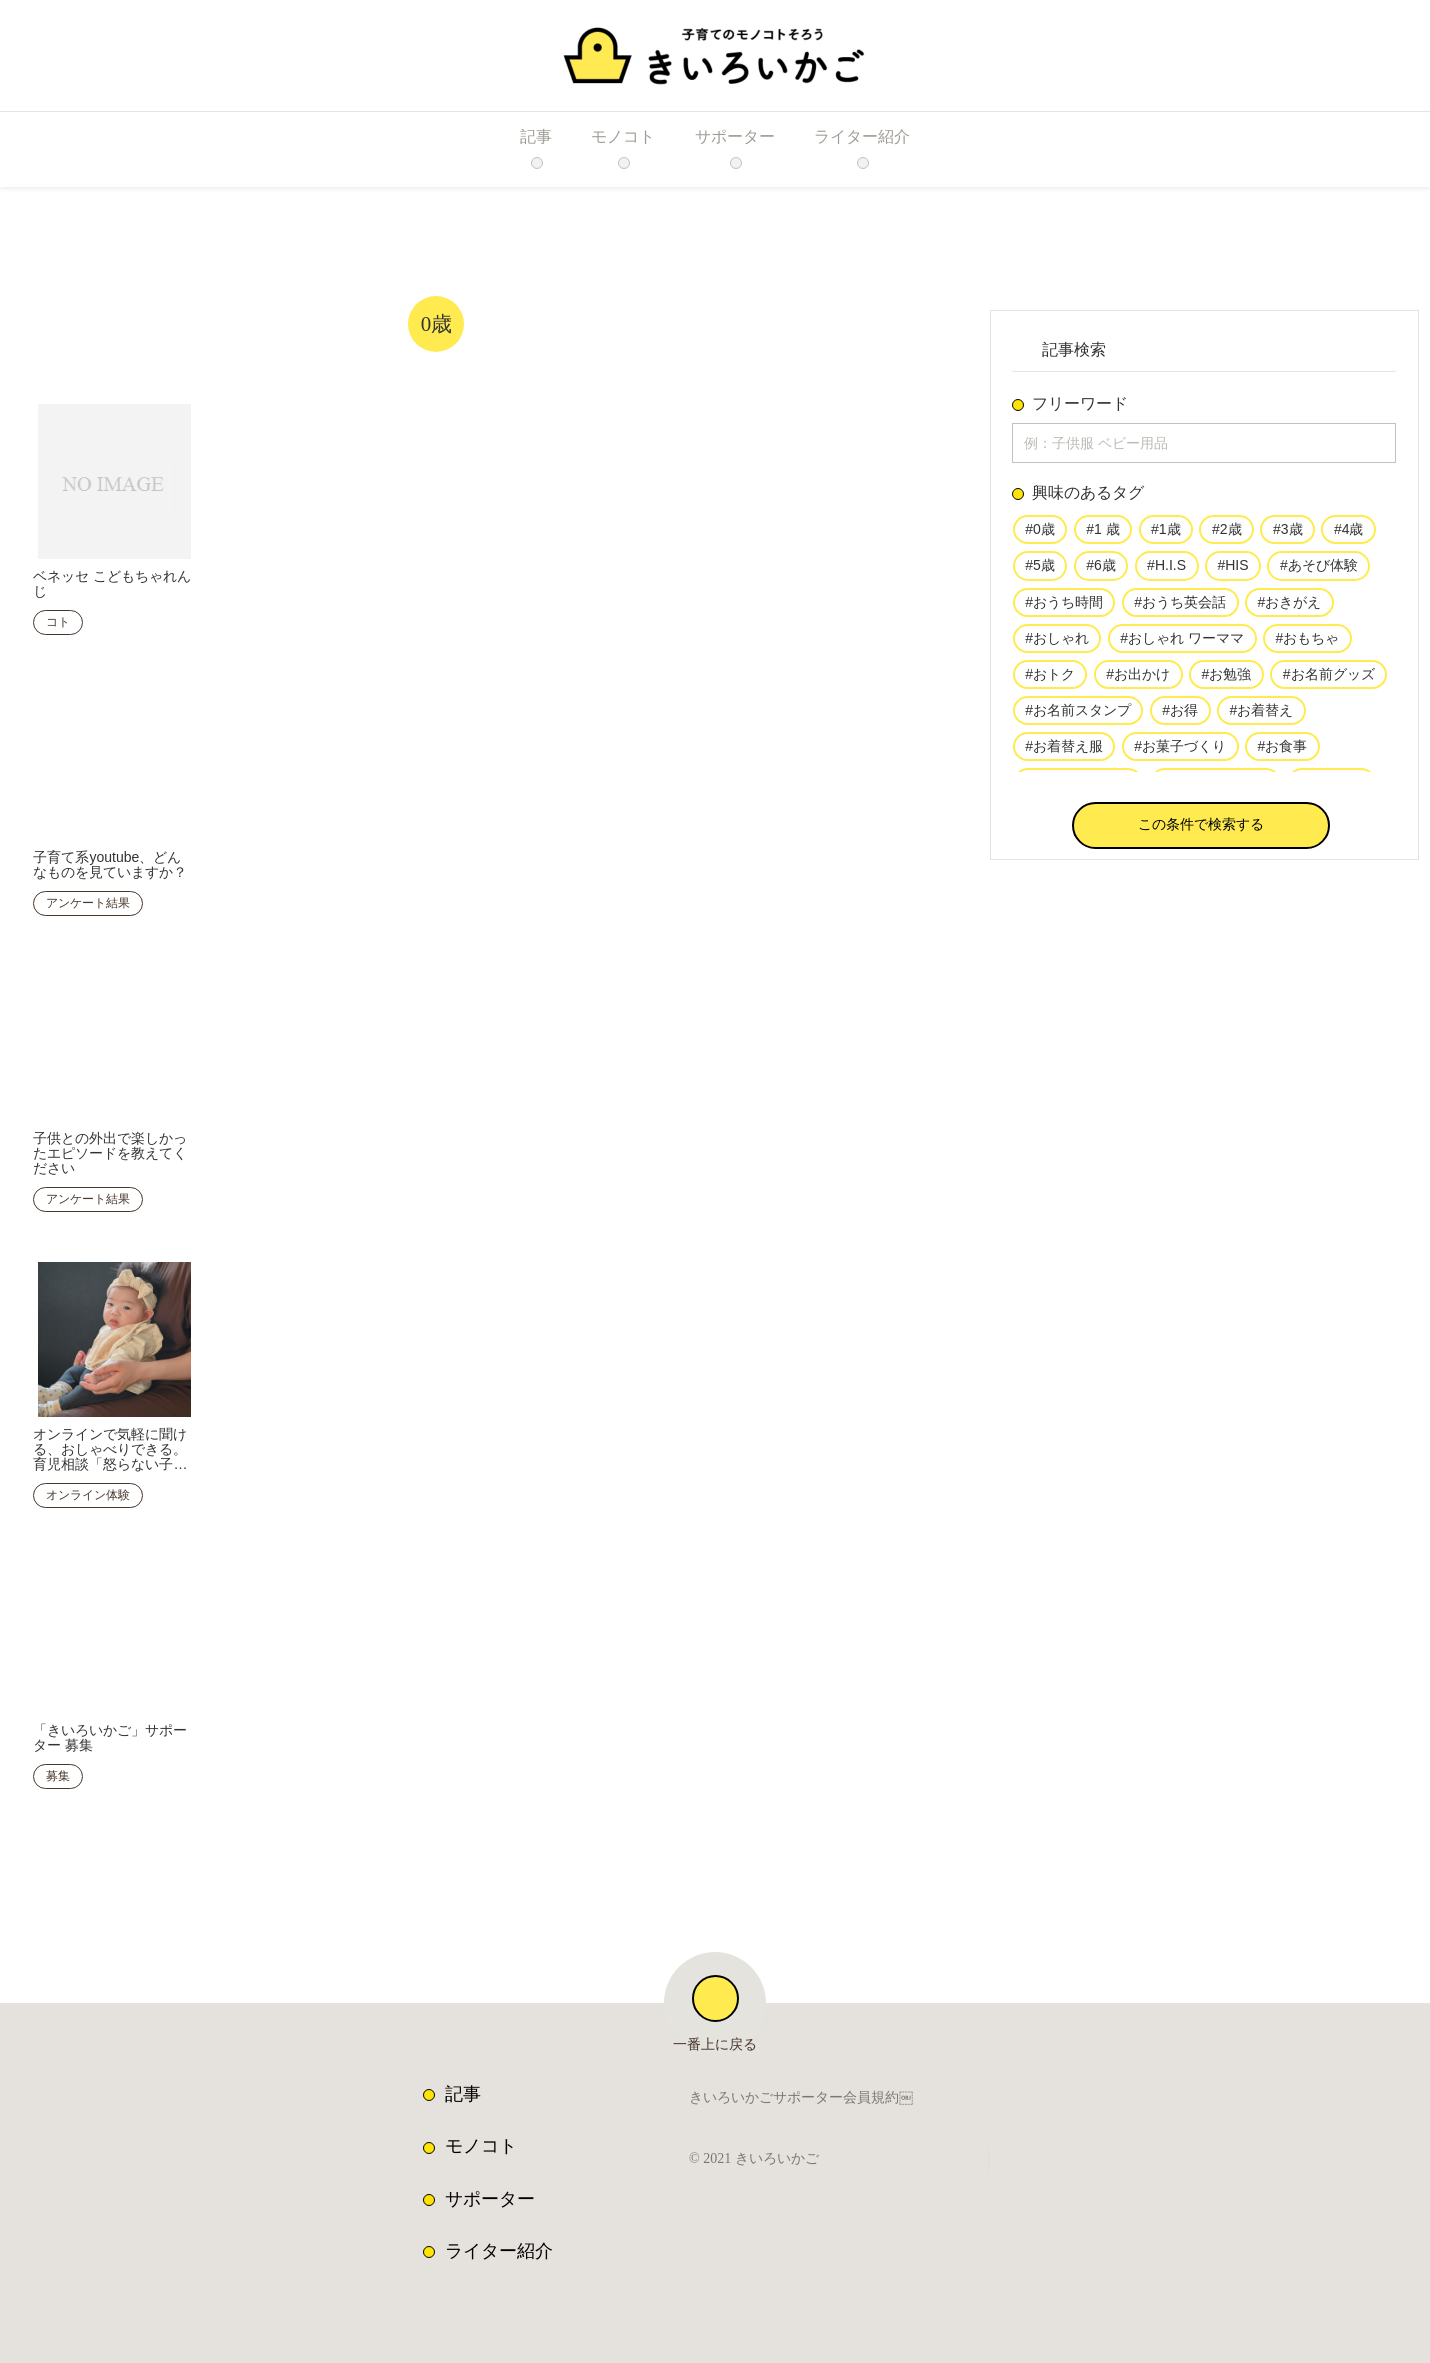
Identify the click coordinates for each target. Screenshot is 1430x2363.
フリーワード (1080, 404)
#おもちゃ (1305, 644)
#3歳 (1285, 534)
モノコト (481, 2134)
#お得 (1180, 717)
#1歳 (1164, 534)
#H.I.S (1164, 570)
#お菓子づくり (1180, 754)
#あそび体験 (1312, 570)
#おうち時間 (1064, 607)
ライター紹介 (499, 2239)
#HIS (1227, 570)
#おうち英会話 (1180, 607)
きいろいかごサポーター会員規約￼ (801, 2087)
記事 (463, 2082)
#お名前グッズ (1326, 680)
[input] (1204, 445)
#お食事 (1281, 754)
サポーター (490, 2187)
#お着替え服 (1064, 754)
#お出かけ (1138, 680)
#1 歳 (1102, 534)
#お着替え (1260, 717)
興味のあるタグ (1088, 497)
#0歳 (1040, 534)
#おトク (1050, 680)
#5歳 (1040, 570)
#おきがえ (1288, 607)
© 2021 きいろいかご (759, 2147)
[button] (1201, 829)
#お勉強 (1225, 680)
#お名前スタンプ (1078, 717)
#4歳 (1345, 534)
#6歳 (1101, 570)
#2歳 (1224, 534)
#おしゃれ (1057, 644)
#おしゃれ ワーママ (1181, 644)
